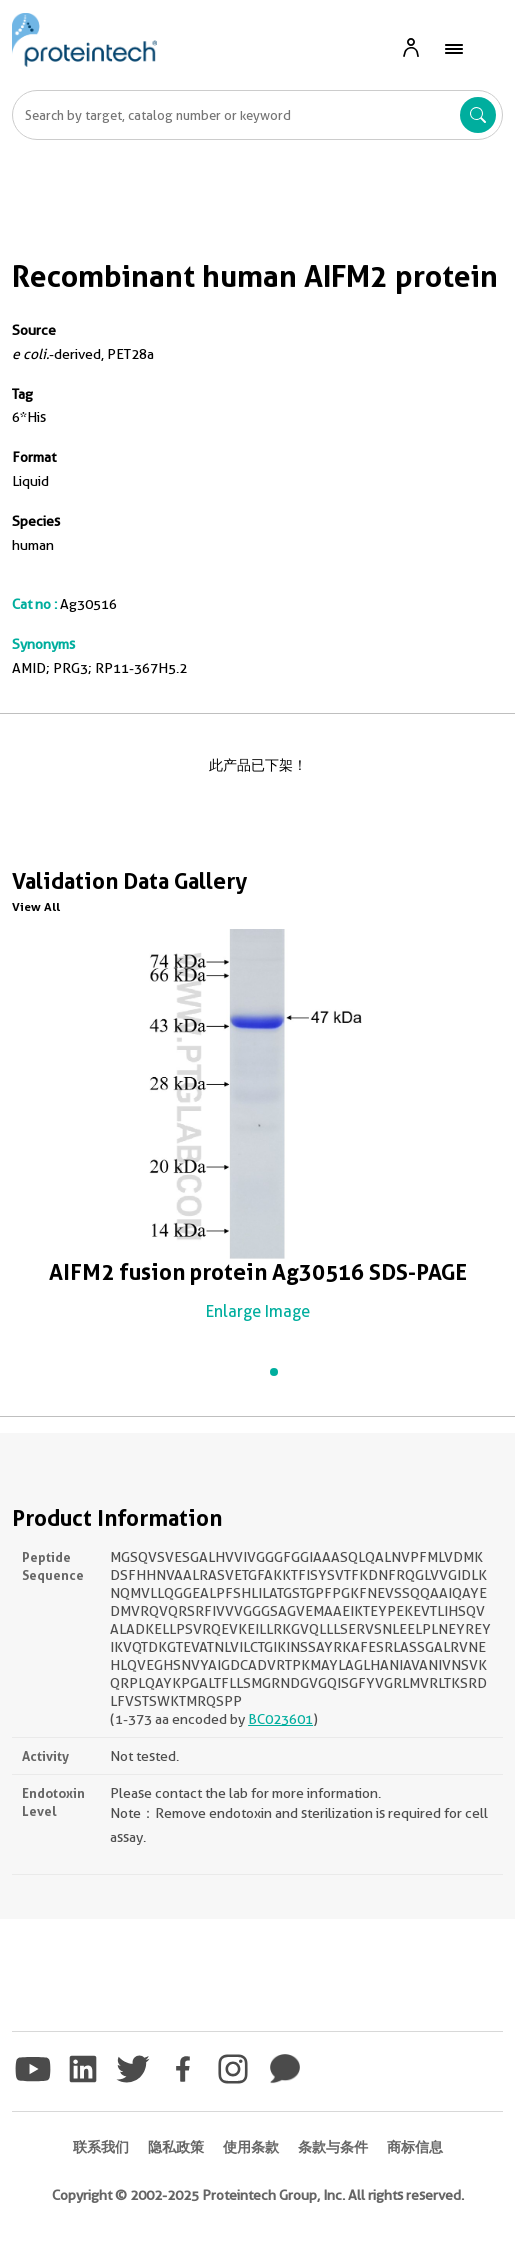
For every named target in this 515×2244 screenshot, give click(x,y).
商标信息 (415, 2147)
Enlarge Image (258, 1311)
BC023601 (280, 1719)
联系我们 (101, 2147)
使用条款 (251, 2147)
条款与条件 (333, 2147)
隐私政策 (176, 2147)
